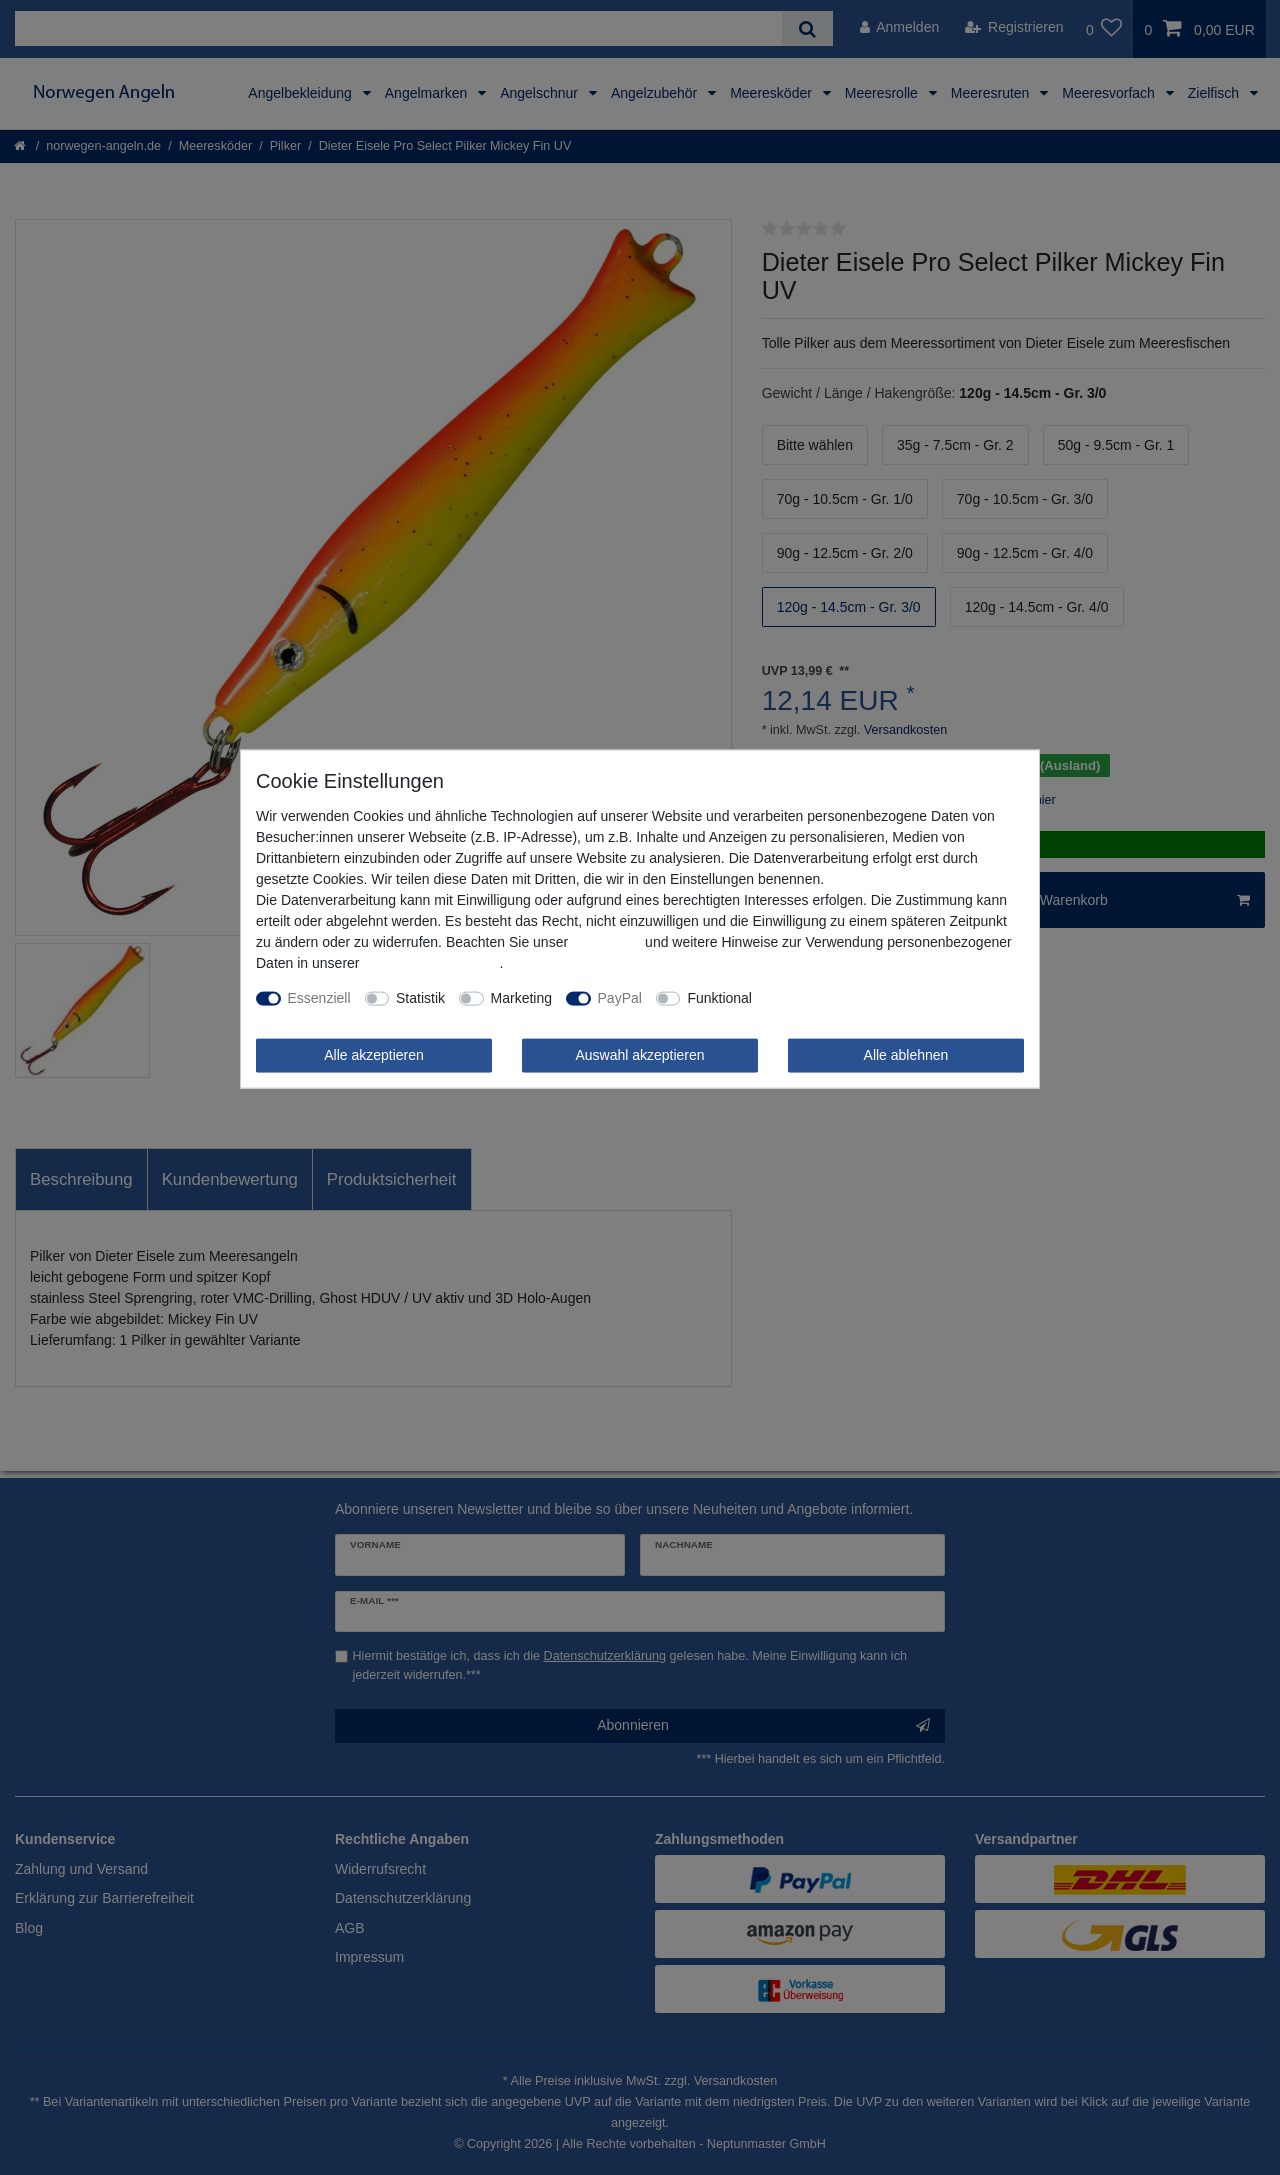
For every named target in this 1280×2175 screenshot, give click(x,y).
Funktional (719, 998)
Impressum (606, 942)
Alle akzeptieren (374, 1055)
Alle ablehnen (906, 1055)
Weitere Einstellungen (834, 998)
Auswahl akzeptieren (639, 1055)
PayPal (620, 998)
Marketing (521, 998)
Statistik (420, 998)
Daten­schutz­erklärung (431, 963)
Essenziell (319, 998)
